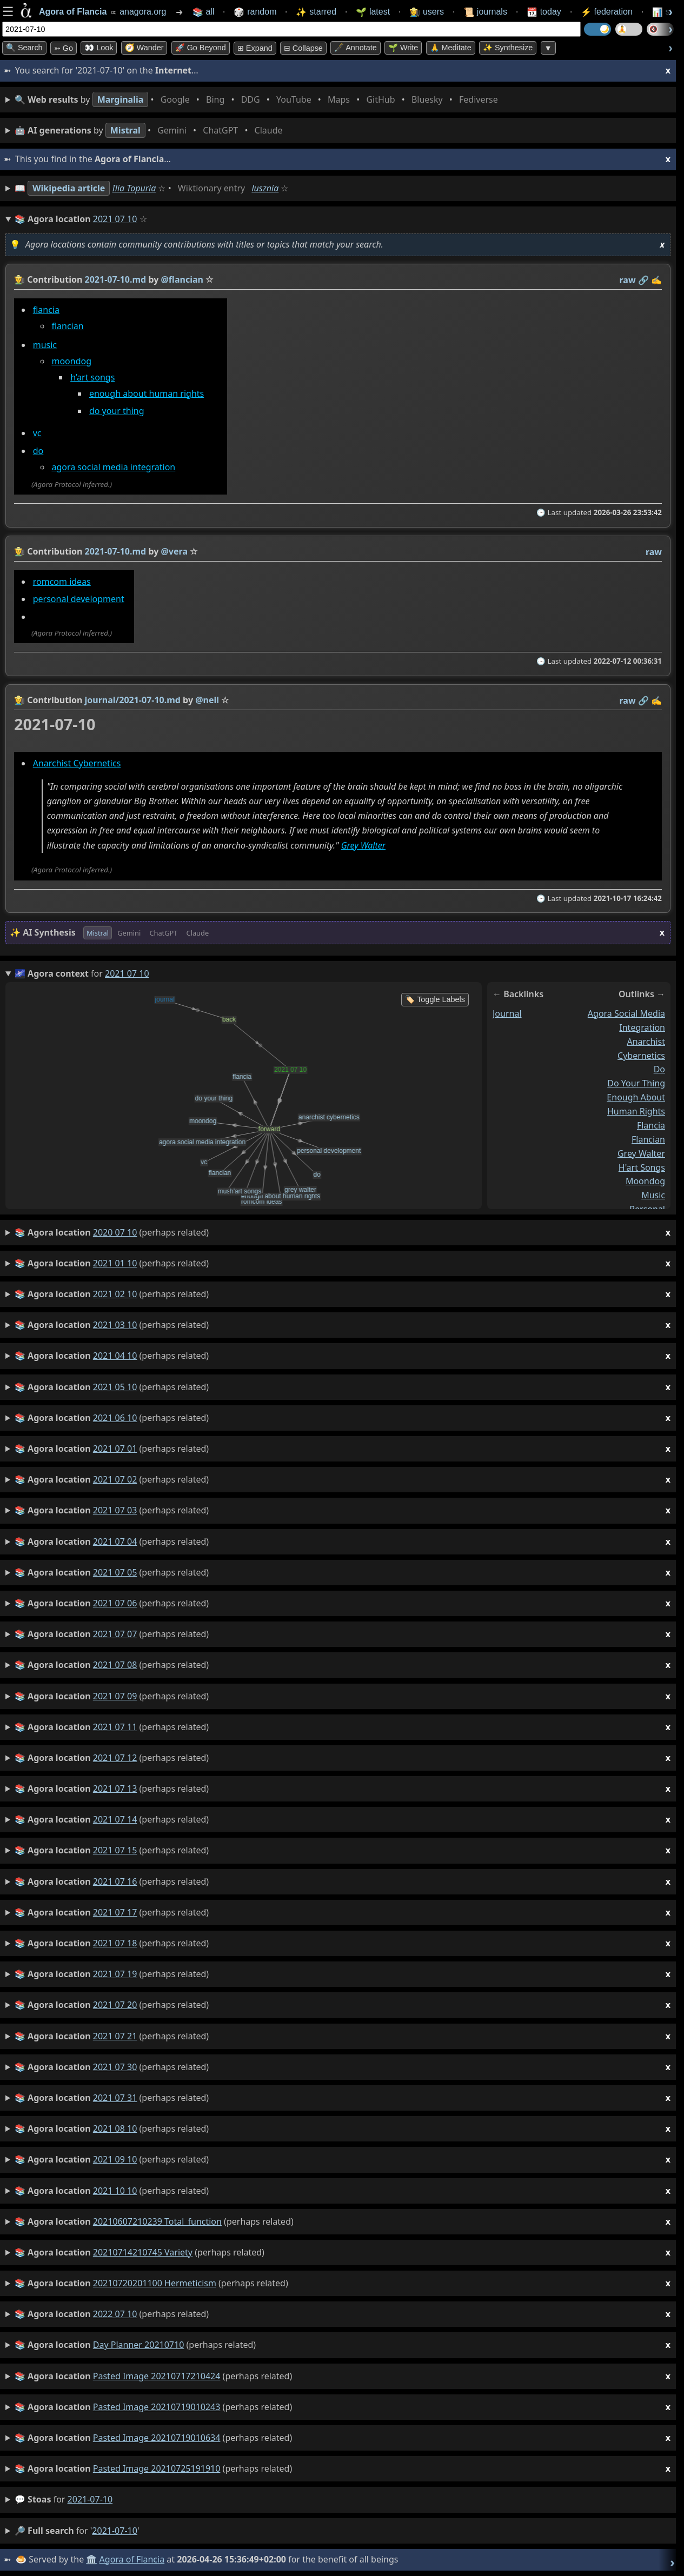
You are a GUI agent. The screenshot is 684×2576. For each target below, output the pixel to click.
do (38, 451)
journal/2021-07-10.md (133, 700)
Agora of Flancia (132, 2559)
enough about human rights (146, 393)
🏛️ (91, 2559)
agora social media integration (113, 467)
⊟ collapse (303, 48)
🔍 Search (24, 47)
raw (628, 280)
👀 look (98, 47)
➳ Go (63, 48)
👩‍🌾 (19, 279)
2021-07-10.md (116, 279)
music (45, 345)
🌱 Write (403, 47)
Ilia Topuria (134, 188)
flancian (67, 326)
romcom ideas (62, 582)
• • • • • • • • (258, 99)
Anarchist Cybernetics (77, 763)
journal (507, 1013)
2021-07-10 (90, 2499)
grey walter (641, 1153)
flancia (46, 310)
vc (37, 433)
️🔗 (643, 280)
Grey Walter (363, 845)
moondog (71, 361)
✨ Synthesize (508, 47)
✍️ (656, 280)
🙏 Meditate (451, 47)
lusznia (264, 188)
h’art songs (92, 377)
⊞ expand (255, 48)
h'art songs (642, 1167)
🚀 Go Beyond (200, 47)
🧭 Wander (144, 47)
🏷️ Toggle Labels (435, 999)
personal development (78, 599)
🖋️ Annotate (355, 47)
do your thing (116, 411)
